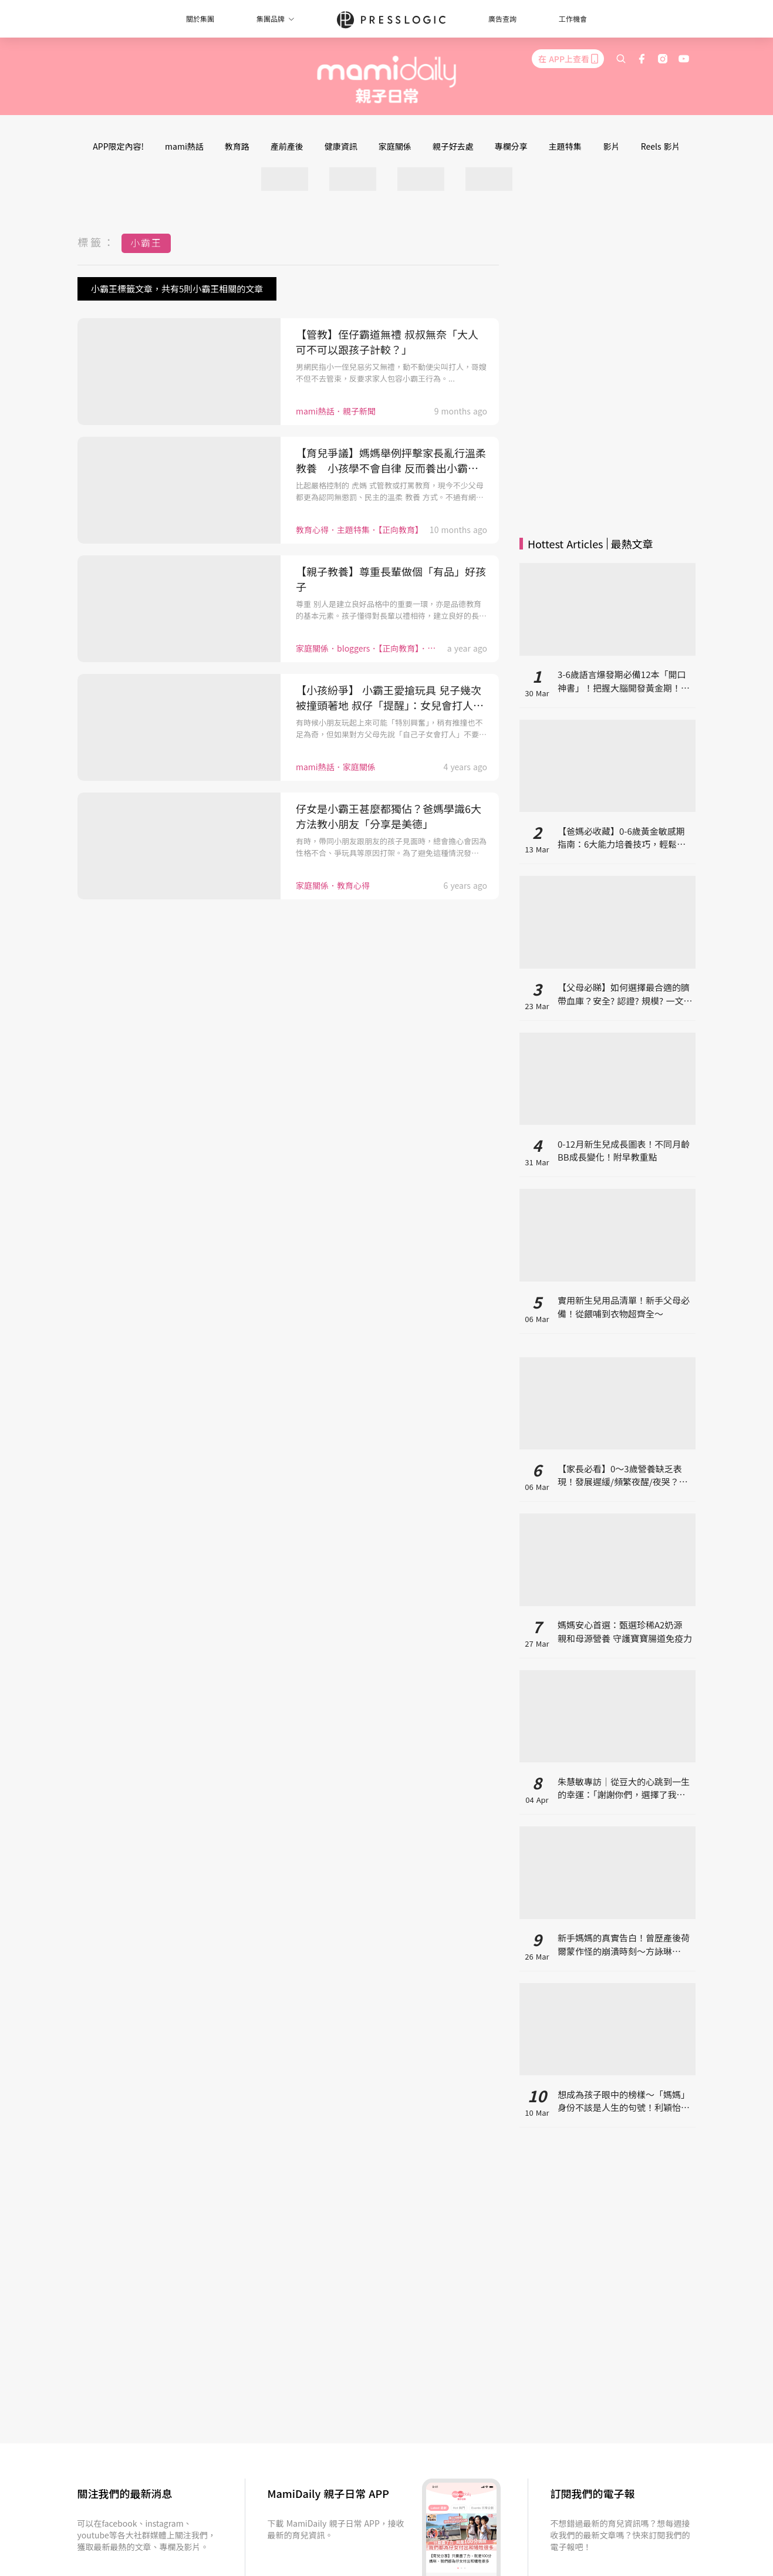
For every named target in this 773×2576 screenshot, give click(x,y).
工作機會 (573, 18)
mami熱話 (184, 146)
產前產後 (287, 146)
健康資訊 (341, 146)
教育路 (237, 146)
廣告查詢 (502, 18)
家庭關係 (395, 146)
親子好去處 (453, 146)
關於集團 (200, 18)
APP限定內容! (118, 146)
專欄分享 (511, 146)
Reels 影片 (660, 146)
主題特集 (565, 146)
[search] (621, 58)
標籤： (96, 241)
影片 (611, 146)
